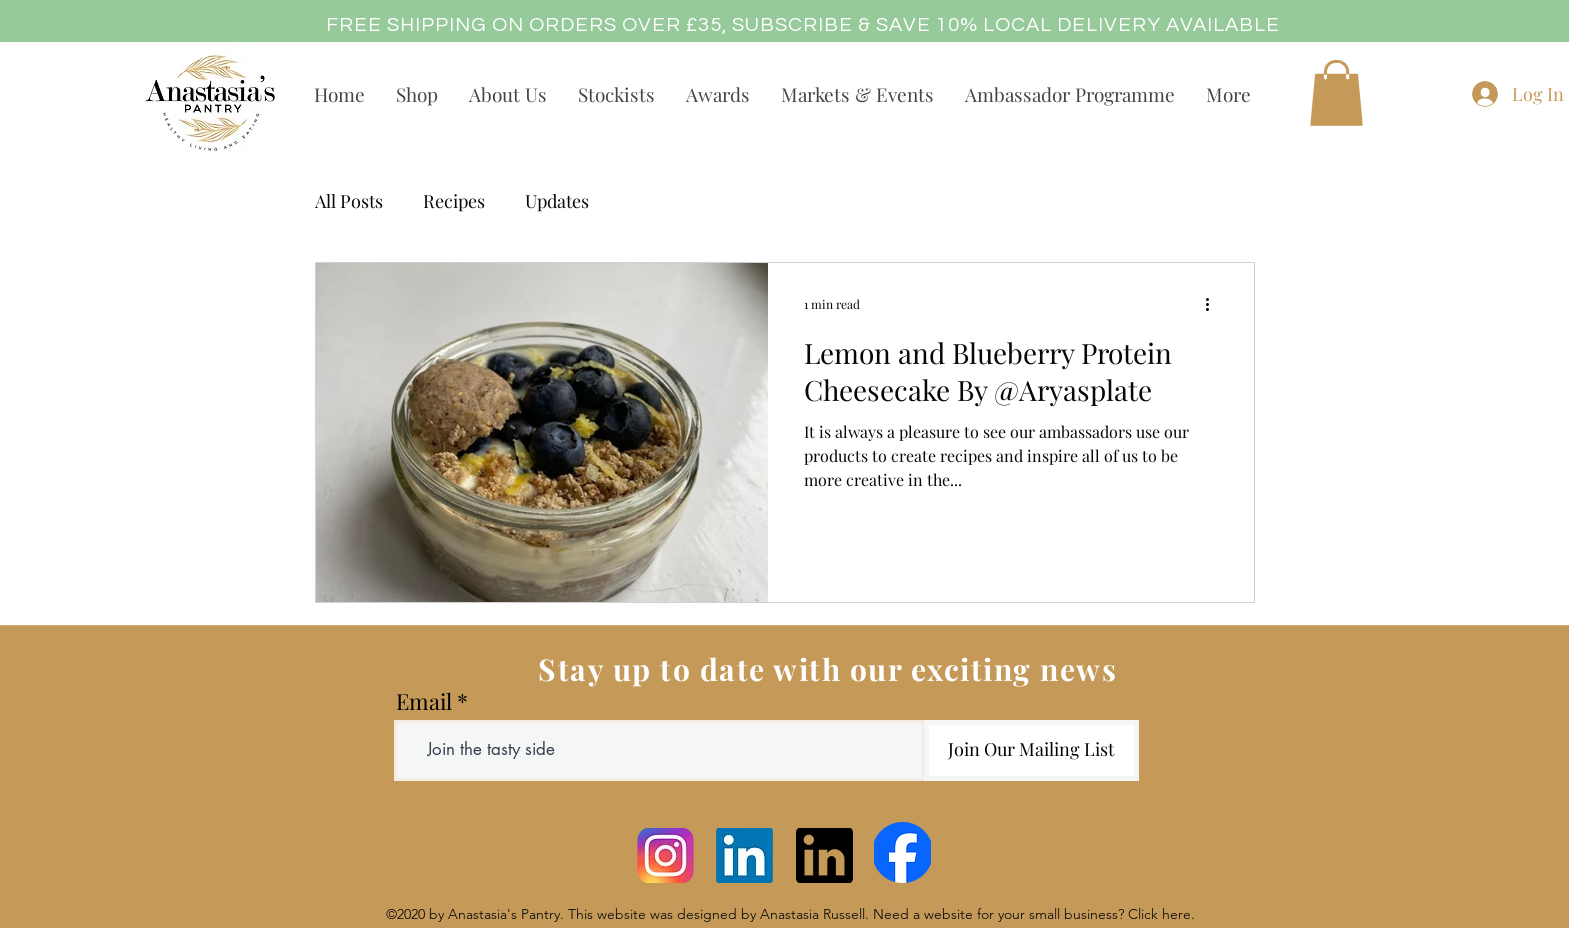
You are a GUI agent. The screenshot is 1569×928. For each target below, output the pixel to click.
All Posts (349, 201)
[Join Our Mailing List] (1031, 750)
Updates (557, 201)
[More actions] (1215, 304)
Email (424, 701)
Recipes (454, 201)
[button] (1336, 93)
